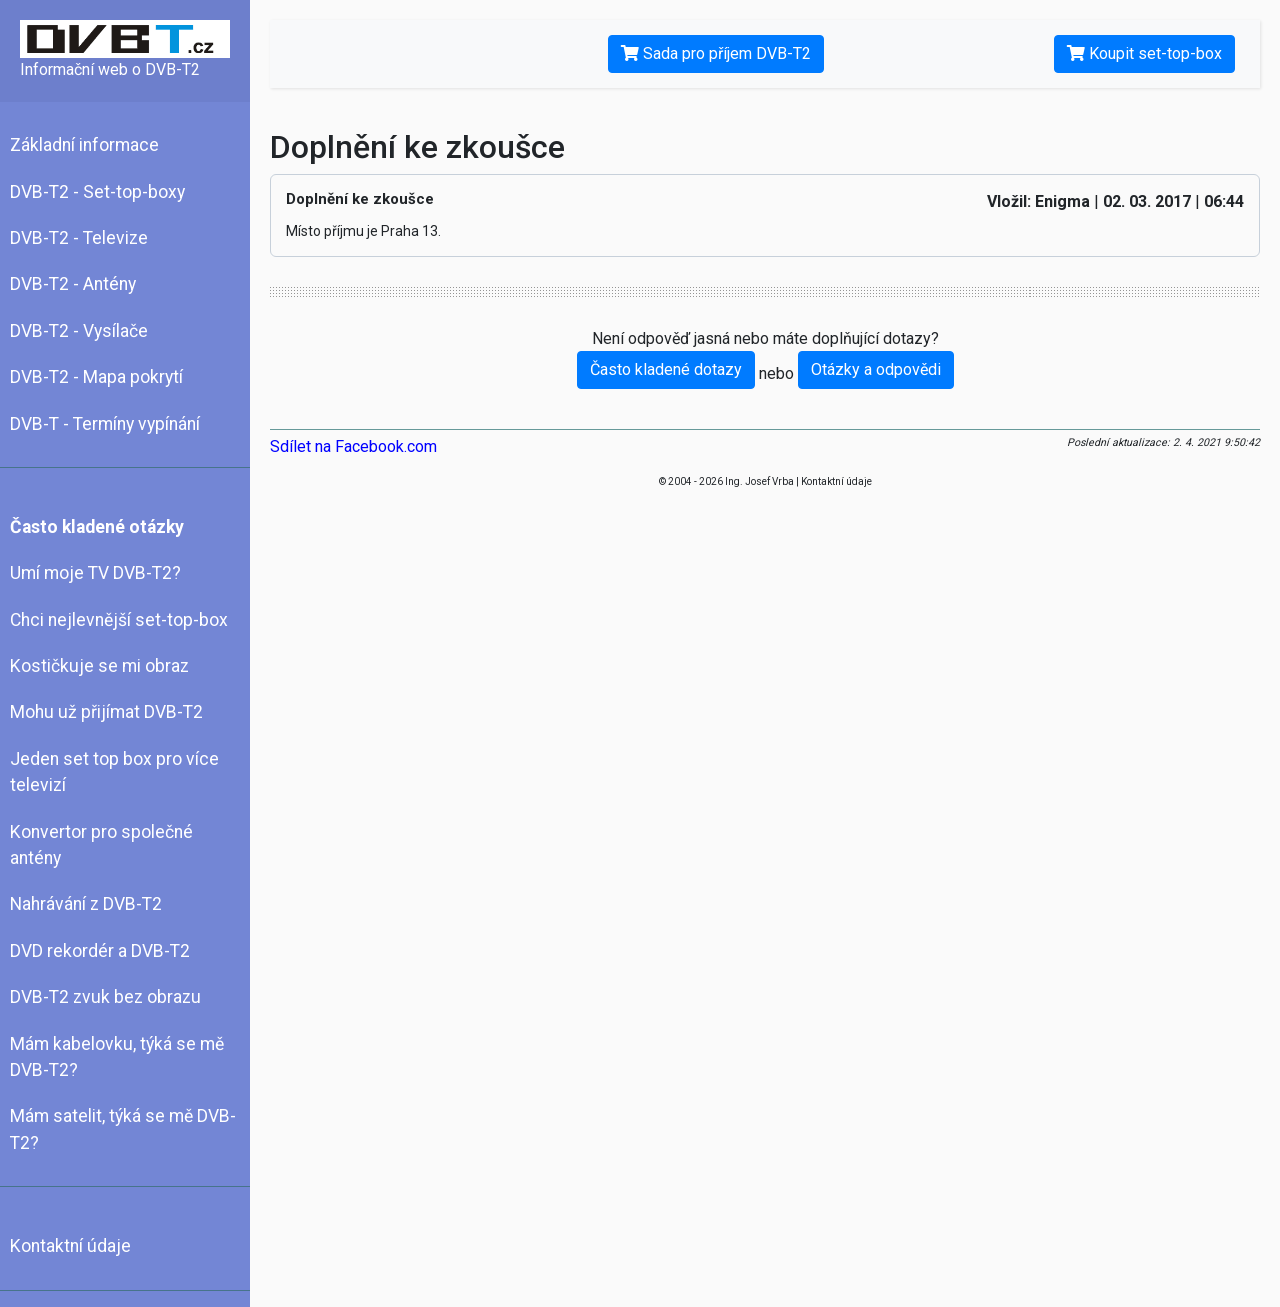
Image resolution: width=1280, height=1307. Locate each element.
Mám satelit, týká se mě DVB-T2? (123, 1129)
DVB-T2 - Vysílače (79, 331)
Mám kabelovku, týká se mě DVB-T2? (117, 1057)
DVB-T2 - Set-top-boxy (97, 192)
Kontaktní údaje (70, 1246)
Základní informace (84, 145)
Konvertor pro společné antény (101, 845)
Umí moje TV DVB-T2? (95, 573)
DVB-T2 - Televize (79, 238)
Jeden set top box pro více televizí (114, 772)
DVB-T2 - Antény (73, 284)
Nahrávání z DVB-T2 (86, 904)
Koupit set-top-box (1144, 53)
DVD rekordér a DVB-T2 (100, 951)
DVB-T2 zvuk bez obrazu (105, 997)
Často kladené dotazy (666, 369)
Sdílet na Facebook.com (353, 446)
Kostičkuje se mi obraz (99, 666)
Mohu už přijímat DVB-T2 (106, 712)
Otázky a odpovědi (876, 369)
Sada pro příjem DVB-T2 (716, 53)
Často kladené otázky (97, 527)
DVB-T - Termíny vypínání (105, 424)
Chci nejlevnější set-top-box (119, 620)
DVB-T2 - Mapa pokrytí (96, 377)
